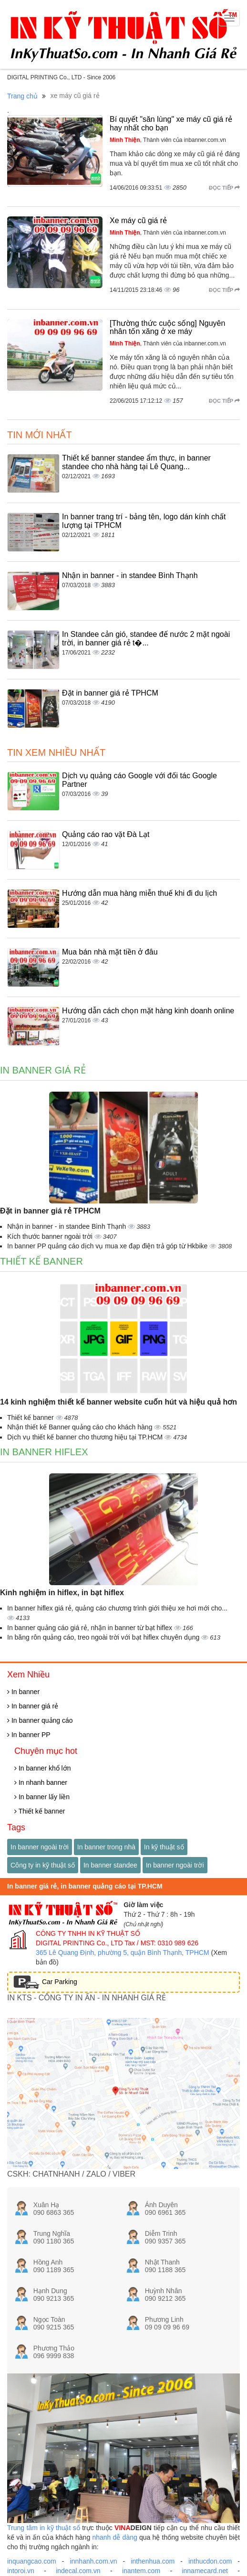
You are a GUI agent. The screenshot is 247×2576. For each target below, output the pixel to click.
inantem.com (141, 2571)
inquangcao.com (31, 2561)
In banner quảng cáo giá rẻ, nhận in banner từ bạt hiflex (90, 1627)
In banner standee (110, 1865)
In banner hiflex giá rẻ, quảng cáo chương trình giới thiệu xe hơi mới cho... (117, 1608)
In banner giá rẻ (43, 1070)
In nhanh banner (40, 1782)
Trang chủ (22, 96)
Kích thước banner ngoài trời (50, 1236)
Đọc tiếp (224, 188)
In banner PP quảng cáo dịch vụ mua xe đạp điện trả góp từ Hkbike (108, 1246)
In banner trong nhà (106, 1847)
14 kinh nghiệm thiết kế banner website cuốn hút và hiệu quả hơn (118, 1402)
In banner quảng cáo (40, 1720)
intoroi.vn (20, 2571)
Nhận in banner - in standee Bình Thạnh (130, 575)
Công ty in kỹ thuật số (42, 1865)
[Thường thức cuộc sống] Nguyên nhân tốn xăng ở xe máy (167, 327)
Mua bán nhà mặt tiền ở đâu (110, 952)
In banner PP (29, 1735)
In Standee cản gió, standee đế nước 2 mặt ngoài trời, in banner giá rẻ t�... (146, 638)
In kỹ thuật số (164, 1847)
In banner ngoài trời (39, 1847)
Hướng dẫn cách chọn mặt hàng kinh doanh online (148, 1011)
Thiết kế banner (41, 1261)
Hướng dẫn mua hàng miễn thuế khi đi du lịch (139, 893)
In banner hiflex (44, 1452)
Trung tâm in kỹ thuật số (43, 2528)
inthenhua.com (153, 2561)
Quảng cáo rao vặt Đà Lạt (106, 834)
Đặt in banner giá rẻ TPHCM (110, 693)
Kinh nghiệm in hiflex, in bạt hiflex (62, 1593)
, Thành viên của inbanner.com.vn (168, 140)
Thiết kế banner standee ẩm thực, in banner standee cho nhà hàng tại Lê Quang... (136, 462)
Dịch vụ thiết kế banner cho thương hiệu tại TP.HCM (86, 1437)
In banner (23, 1692)
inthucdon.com (210, 2561)
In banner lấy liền (42, 1797)
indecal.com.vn (78, 2571)
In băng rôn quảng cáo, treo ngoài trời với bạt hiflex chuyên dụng (104, 1637)
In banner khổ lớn (42, 1768)
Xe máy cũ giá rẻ (138, 220)
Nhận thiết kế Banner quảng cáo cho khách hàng (80, 1427)
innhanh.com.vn (93, 2561)
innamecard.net (205, 2571)
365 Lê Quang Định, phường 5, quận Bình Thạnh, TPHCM (122, 1952)
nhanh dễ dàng (114, 2537)
